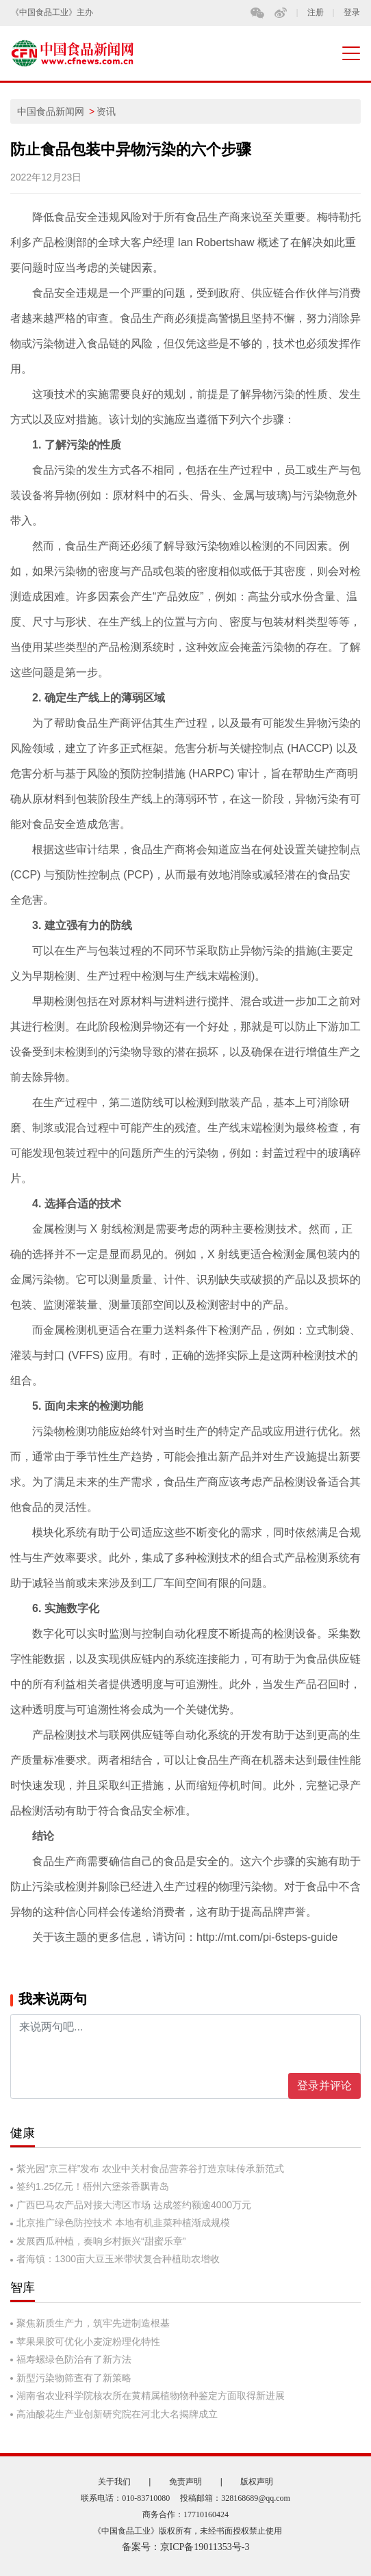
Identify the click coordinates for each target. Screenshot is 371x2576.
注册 (315, 12)
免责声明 (185, 2481)
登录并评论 (324, 2085)
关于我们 (114, 2481)
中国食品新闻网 (50, 111)
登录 (352, 12)
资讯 (106, 111)
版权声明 (256, 2481)
